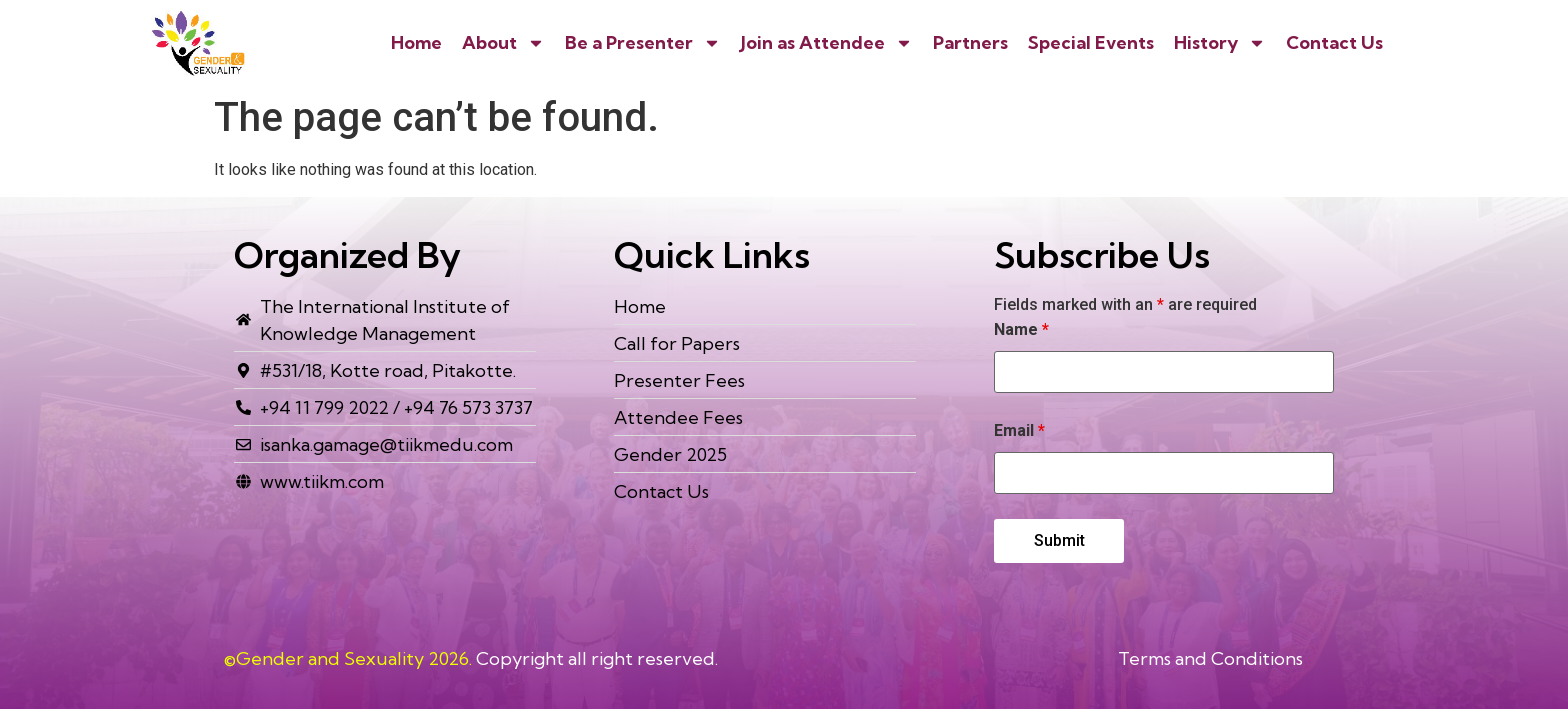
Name (1021, 330)
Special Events (1091, 42)
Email (1019, 431)
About (503, 43)
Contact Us (1334, 42)
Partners (970, 42)
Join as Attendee (827, 43)
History (1220, 43)
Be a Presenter (643, 43)
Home (416, 42)
